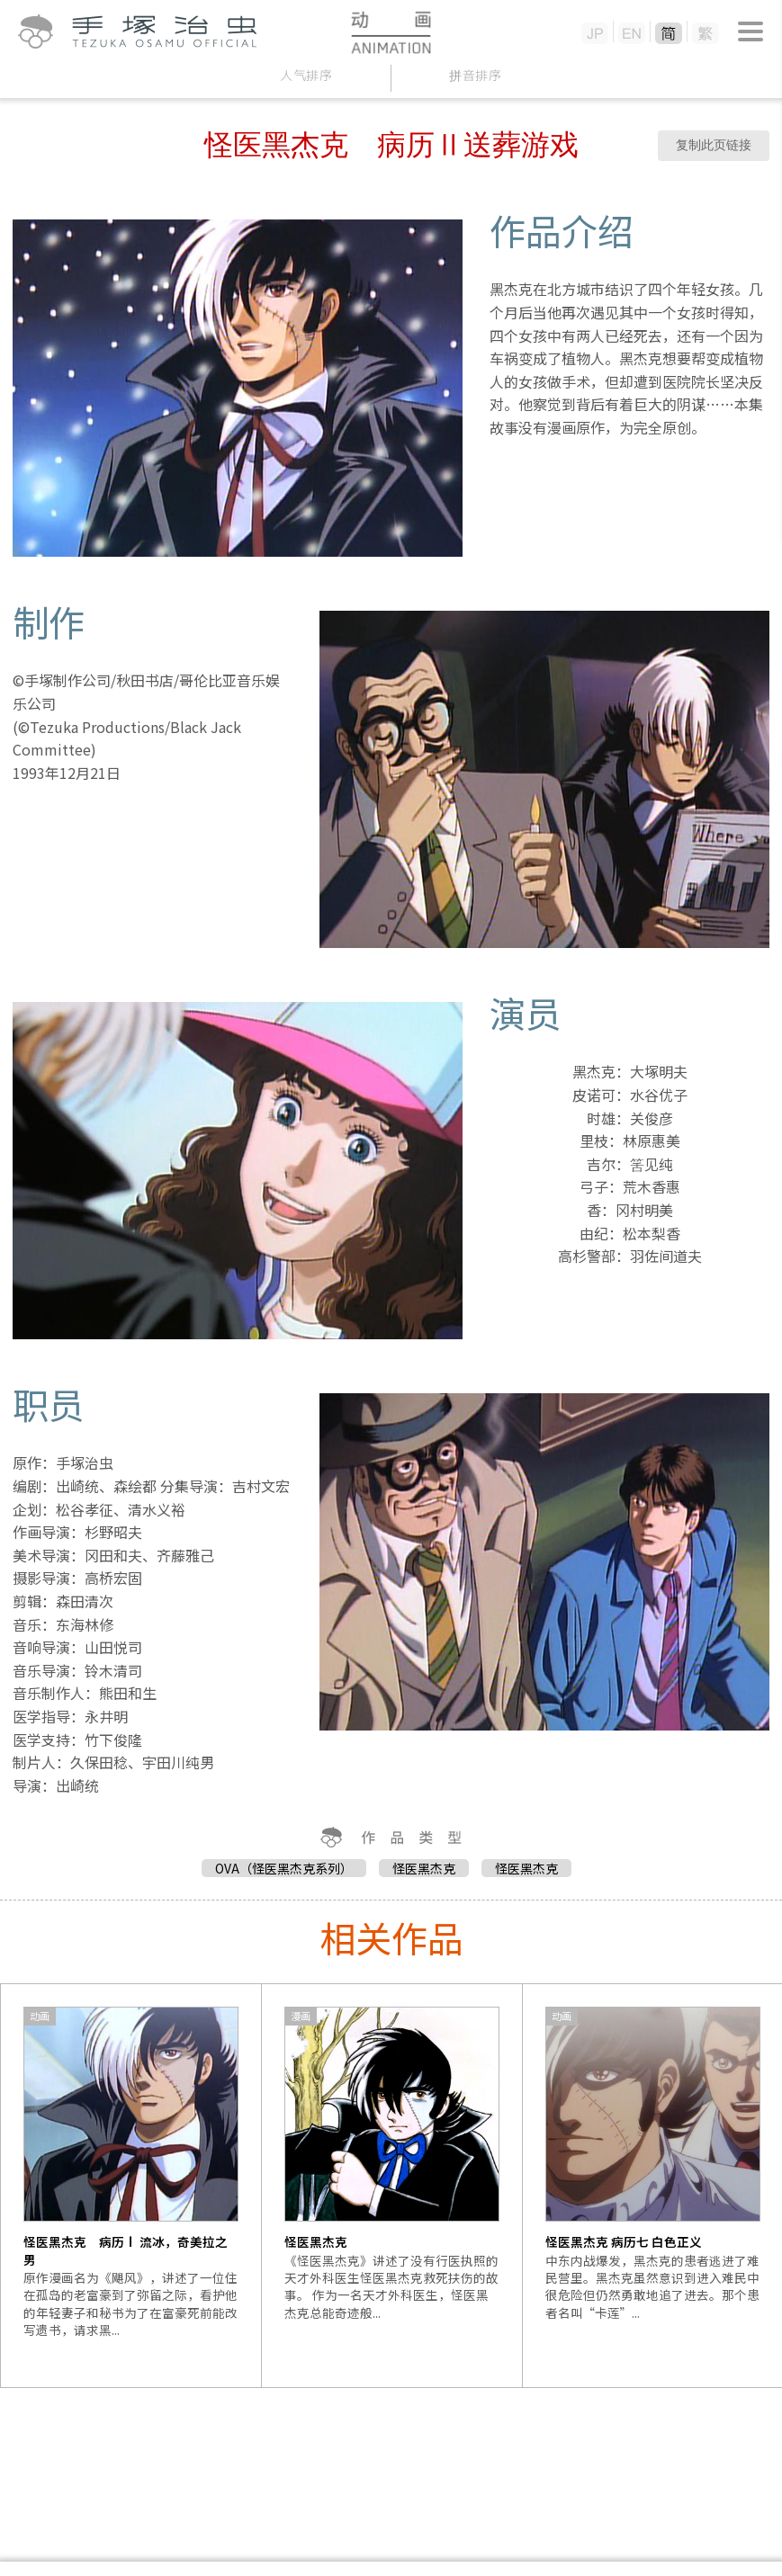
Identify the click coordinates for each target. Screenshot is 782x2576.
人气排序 (306, 75)
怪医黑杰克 (423, 1868)
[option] (131, 2185)
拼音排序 (475, 75)
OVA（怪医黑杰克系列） (284, 1868)
